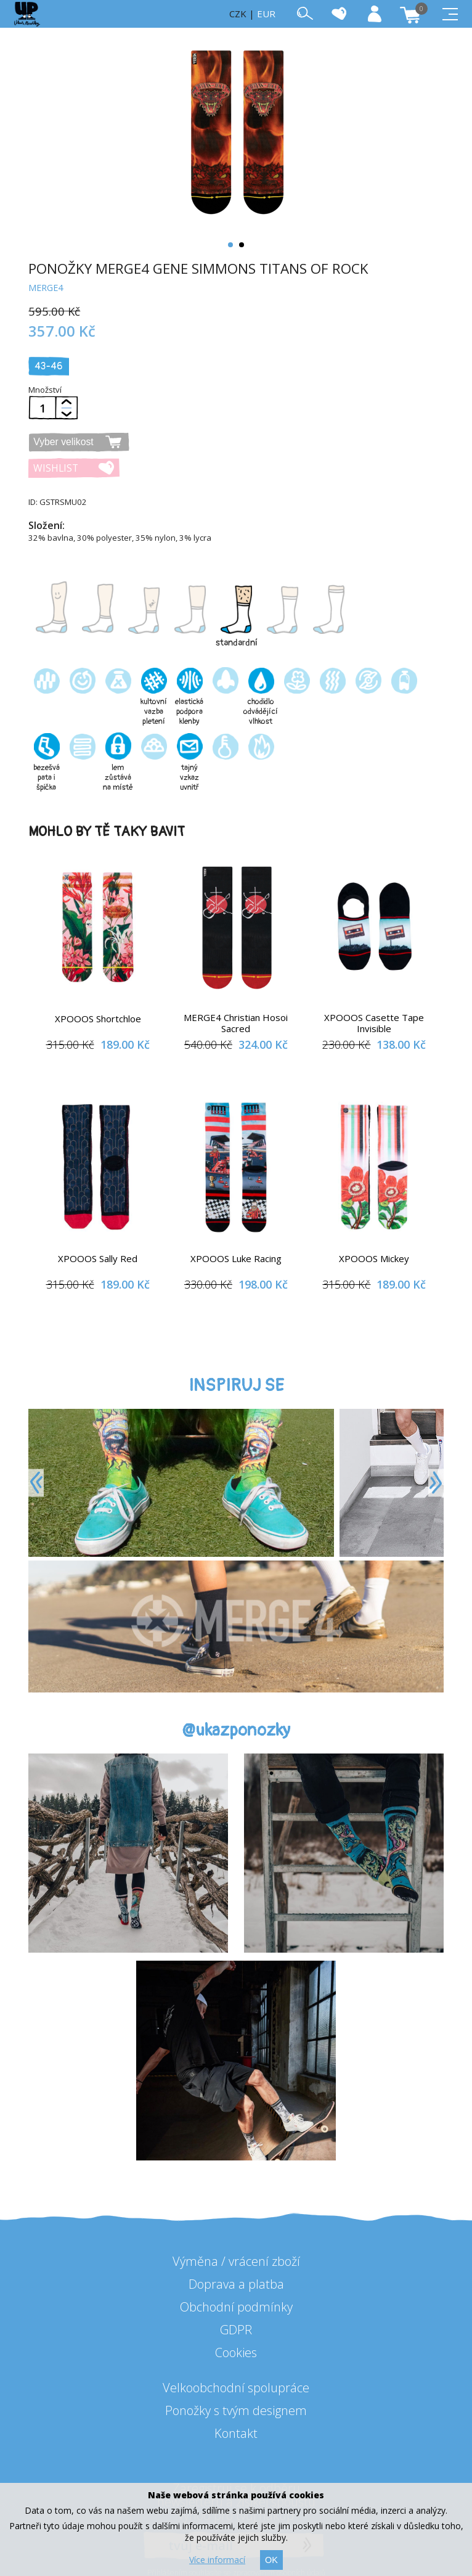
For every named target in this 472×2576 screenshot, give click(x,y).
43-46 (49, 366)
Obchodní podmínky (236, 2307)
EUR (266, 13)
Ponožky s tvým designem (236, 2410)
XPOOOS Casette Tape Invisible (374, 1023)
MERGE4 (45, 287)
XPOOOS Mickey (374, 1258)
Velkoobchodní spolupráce (236, 2387)
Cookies (236, 2352)
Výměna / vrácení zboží (236, 2261)
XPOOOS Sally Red (97, 1258)
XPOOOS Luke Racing (236, 1258)
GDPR (236, 2329)
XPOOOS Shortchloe (98, 1018)
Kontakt (236, 2433)
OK (271, 2560)
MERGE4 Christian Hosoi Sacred (236, 1023)
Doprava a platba (236, 2284)
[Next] (436, 1482)
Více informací (217, 2560)
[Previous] (36, 1482)
